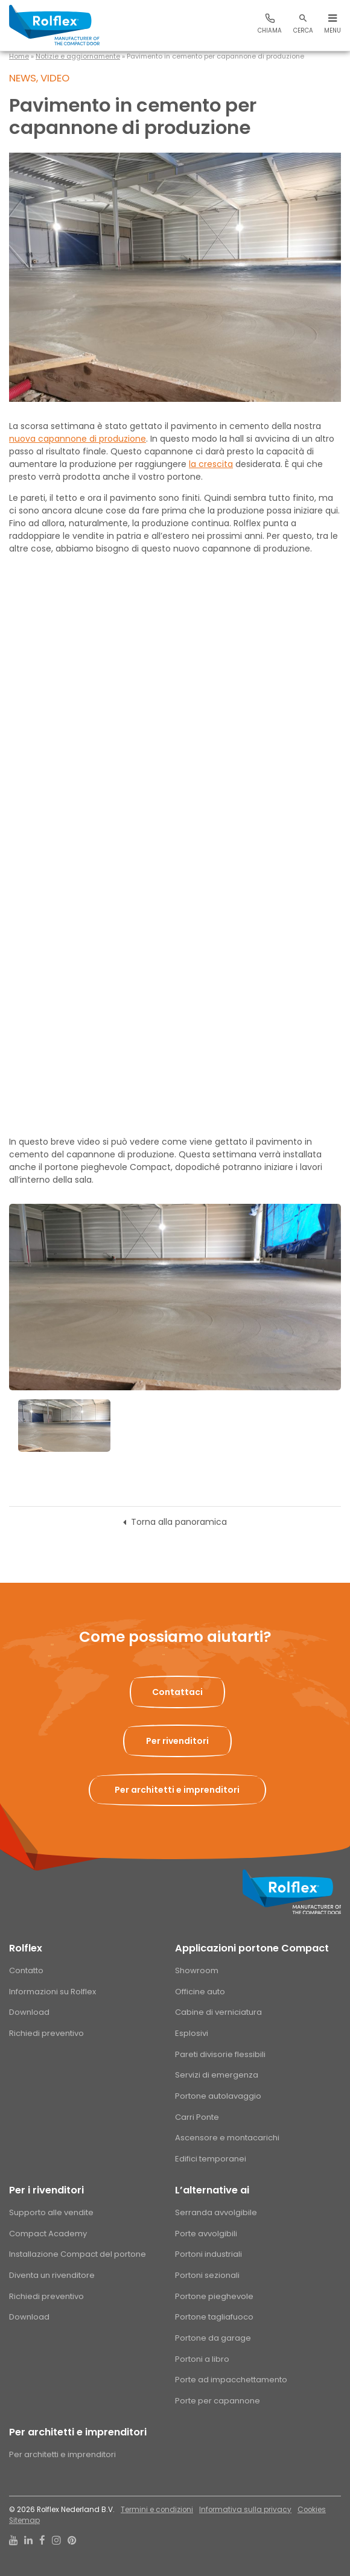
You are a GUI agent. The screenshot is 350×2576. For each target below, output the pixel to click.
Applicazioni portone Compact (252, 1948)
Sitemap (24, 2520)
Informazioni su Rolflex (52, 1991)
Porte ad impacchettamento (231, 2379)
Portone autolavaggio (218, 2096)
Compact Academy (48, 2233)
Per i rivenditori (46, 2190)
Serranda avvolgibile (216, 2212)
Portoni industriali (208, 2254)
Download (29, 2012)
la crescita (211, 464)
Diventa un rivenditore (52, 2275)
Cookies (312, 2509)
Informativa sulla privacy (245, 2509)
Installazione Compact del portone (77, 2254)
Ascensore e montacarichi (227, 2137)
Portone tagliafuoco (214, 2317)
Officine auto (200, 1991)
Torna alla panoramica (179, 1522)
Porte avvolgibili (206, 2233)
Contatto (26, 1970)
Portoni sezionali (207, 2275)
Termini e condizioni (157, 2509)
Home (19, 56)
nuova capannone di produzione (77, 439)
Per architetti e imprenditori (78, 2432)
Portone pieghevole (214, 2296)
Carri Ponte (197, 2117)
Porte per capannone (217, 2400)
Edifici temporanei (210, 2158)
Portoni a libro (202, 2359)
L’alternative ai (212, 2190)
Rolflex (25, 1948)
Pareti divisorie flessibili (220, 2054)
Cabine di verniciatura (218, 2012)
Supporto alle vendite (51, 2212)
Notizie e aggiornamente (78, 56)
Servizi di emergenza (216, 2075)
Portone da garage (213, 2338)
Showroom (196, 1970)
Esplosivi (191, 2033)
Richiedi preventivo (46, 2033)
